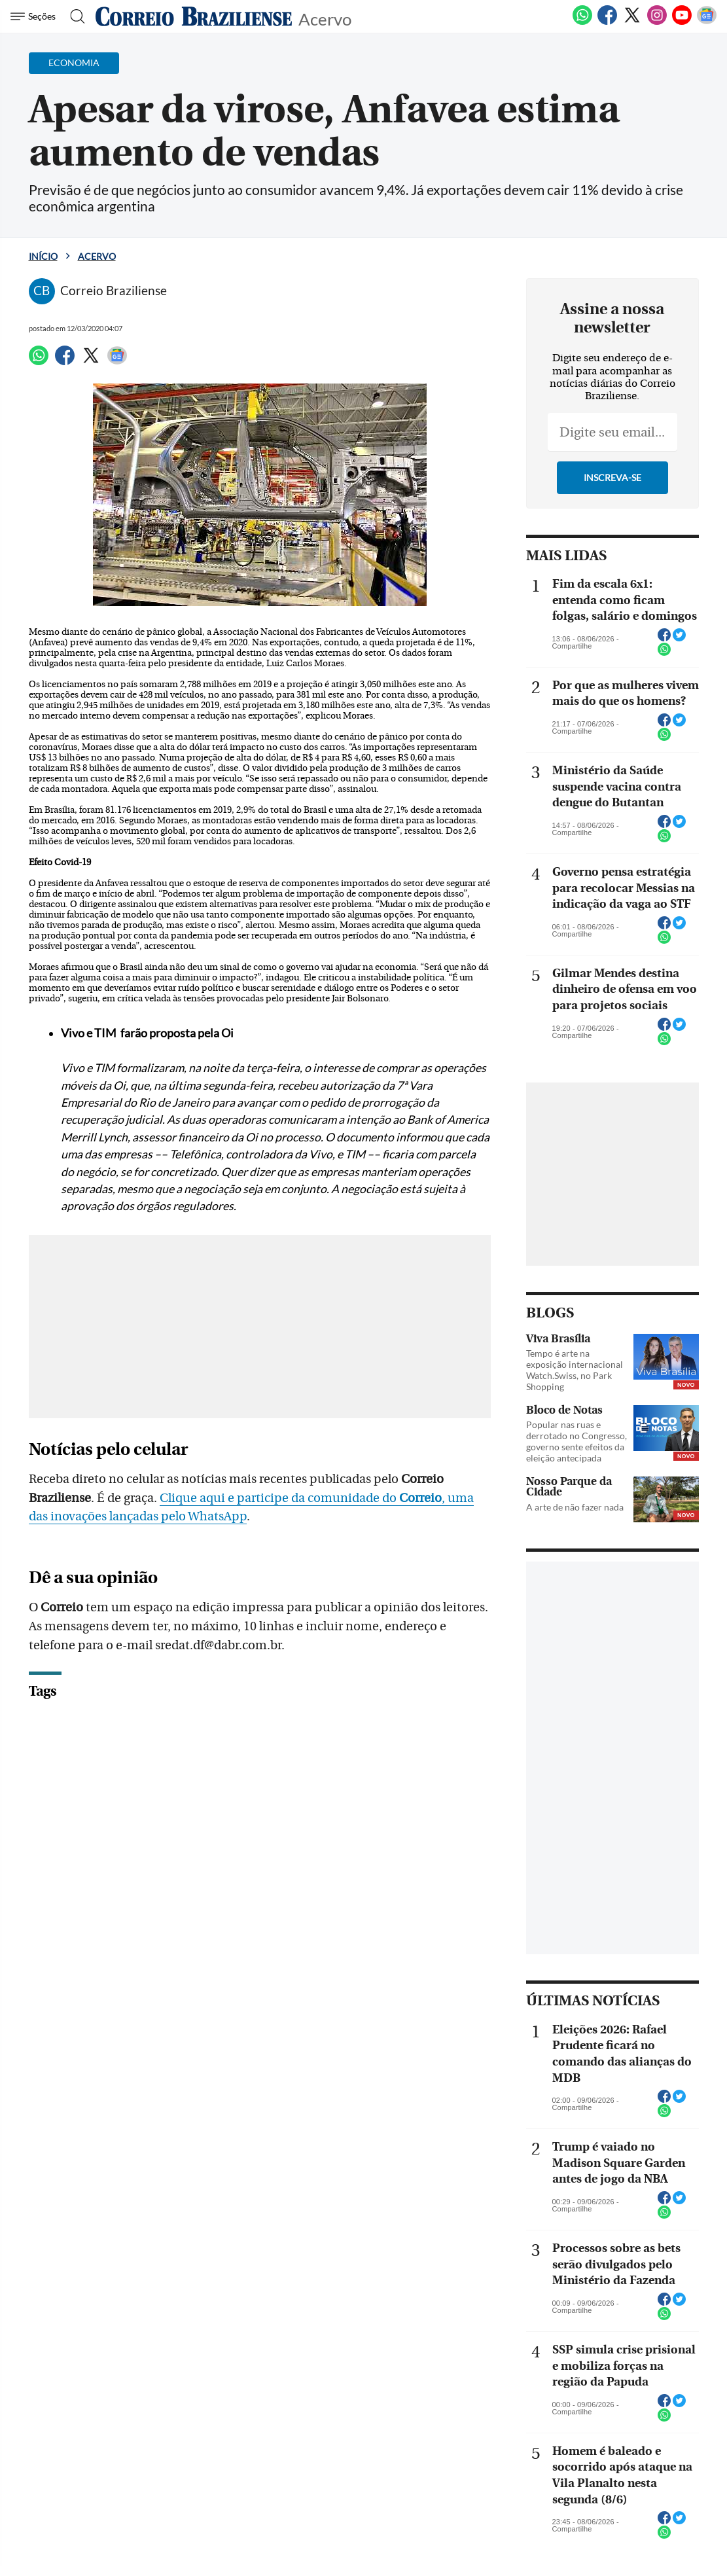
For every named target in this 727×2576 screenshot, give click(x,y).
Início (43, 256)
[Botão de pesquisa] (73, 16)
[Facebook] (607, 22)
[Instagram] (657, 22)
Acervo (324, 18)
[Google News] (707, 22)
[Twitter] (632, 22)
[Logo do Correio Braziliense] (194, 16)
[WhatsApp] (582, 22)
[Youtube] (682, 22)
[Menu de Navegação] (35, 16)
